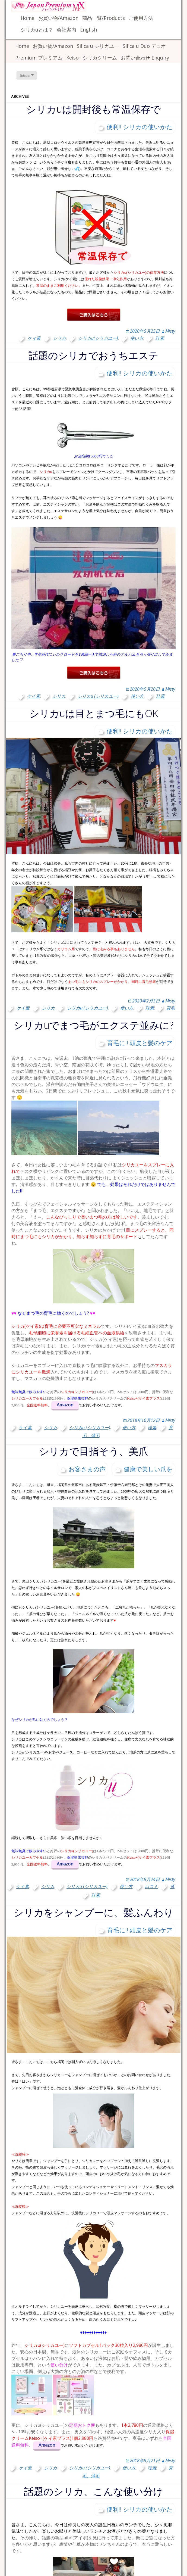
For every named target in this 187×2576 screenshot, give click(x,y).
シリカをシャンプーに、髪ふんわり (93, 1912)
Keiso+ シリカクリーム (91, 57)
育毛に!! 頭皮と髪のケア (140, 1043)
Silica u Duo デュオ (144, 46)
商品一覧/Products (103, 18)
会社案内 (66, 29)
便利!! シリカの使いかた (140, 127)
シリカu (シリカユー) (98, 696)
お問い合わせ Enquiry (145, 57)
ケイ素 (34, 338)
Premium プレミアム (38, 57)
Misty (170, 331)
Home (27, 18)
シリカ (59, 338)
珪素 (160, 338)
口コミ (151, 1886)
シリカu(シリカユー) (98, 338)
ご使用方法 (141, 18)
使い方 (136, 338)
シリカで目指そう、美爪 (93, 1451)
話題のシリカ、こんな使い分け (93, 2491)
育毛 (170, 1008)
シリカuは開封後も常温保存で (93, 109)
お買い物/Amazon (58, 18)
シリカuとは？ (37, 29)
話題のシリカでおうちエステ (93, 355)
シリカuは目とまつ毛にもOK (93, 713)
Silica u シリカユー (98, 46)
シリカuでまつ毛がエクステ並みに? (93, 1025)
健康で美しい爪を (148, 1469)
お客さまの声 (87, 1469)
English (88, 29)
